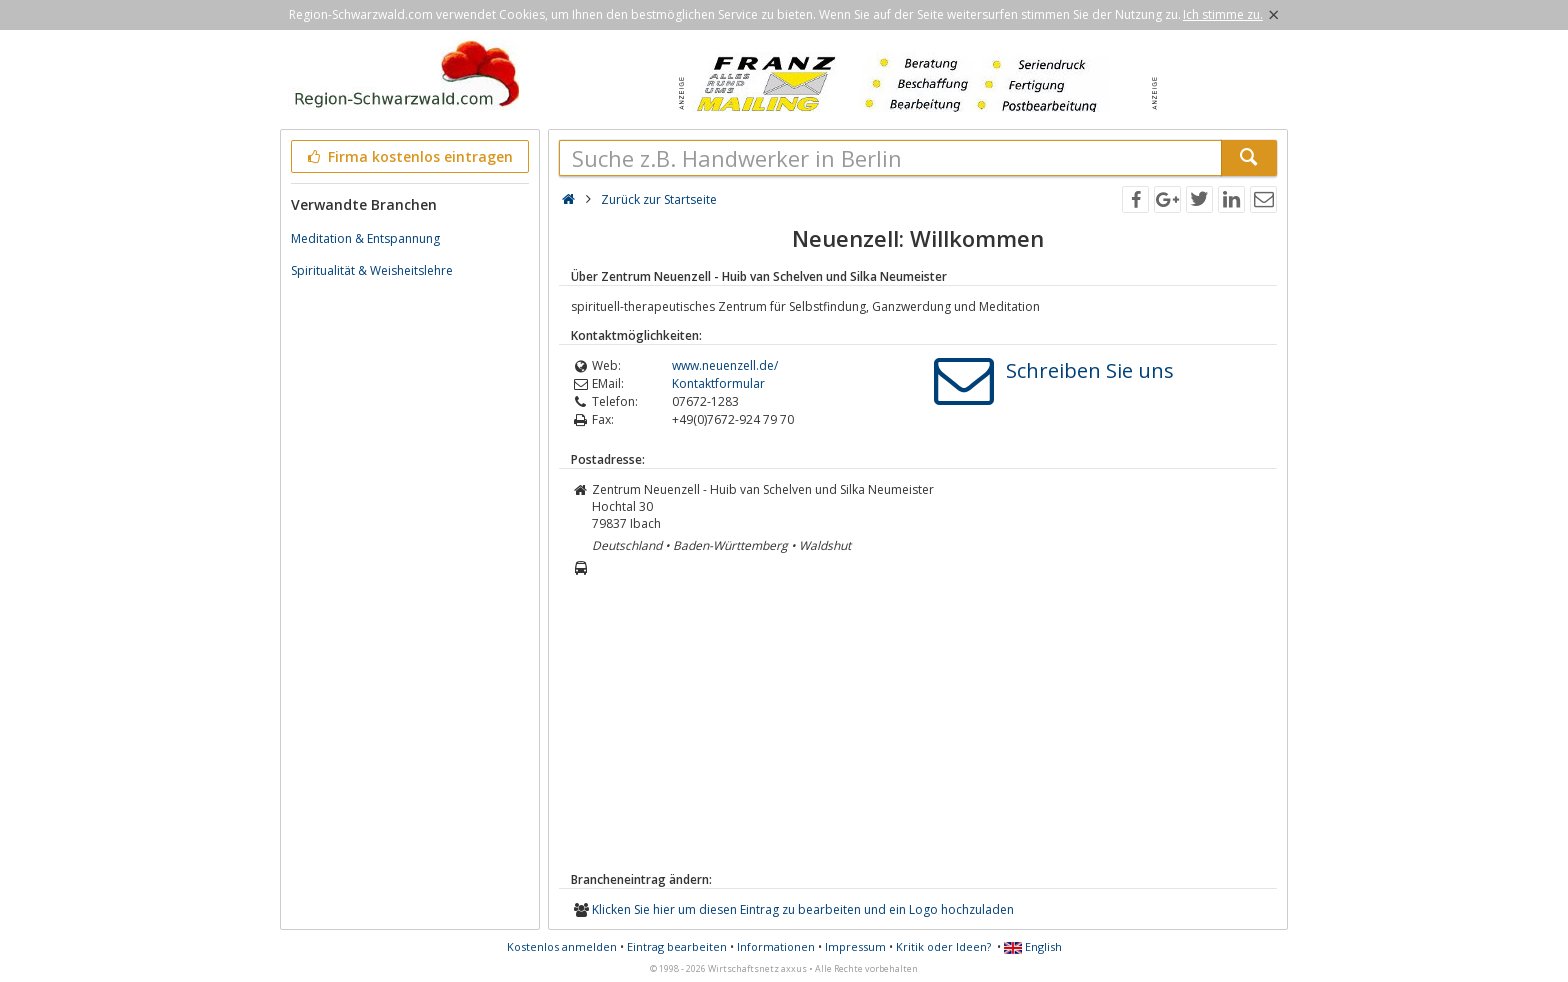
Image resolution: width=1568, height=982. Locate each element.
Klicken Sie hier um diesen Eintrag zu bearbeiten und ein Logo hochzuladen (803, 909)
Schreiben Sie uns (1090, 370)
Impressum (855, 946)
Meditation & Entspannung (365, 238)
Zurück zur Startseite (659, 199)
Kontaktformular (718, 383)
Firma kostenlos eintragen (408, 156)
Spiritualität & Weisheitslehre (372, 270)
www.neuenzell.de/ (725, 365)
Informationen (776, 946)
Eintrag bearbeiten (677, 946)
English (1033, 946)
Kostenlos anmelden (562, 946)
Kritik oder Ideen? (943, 946)
